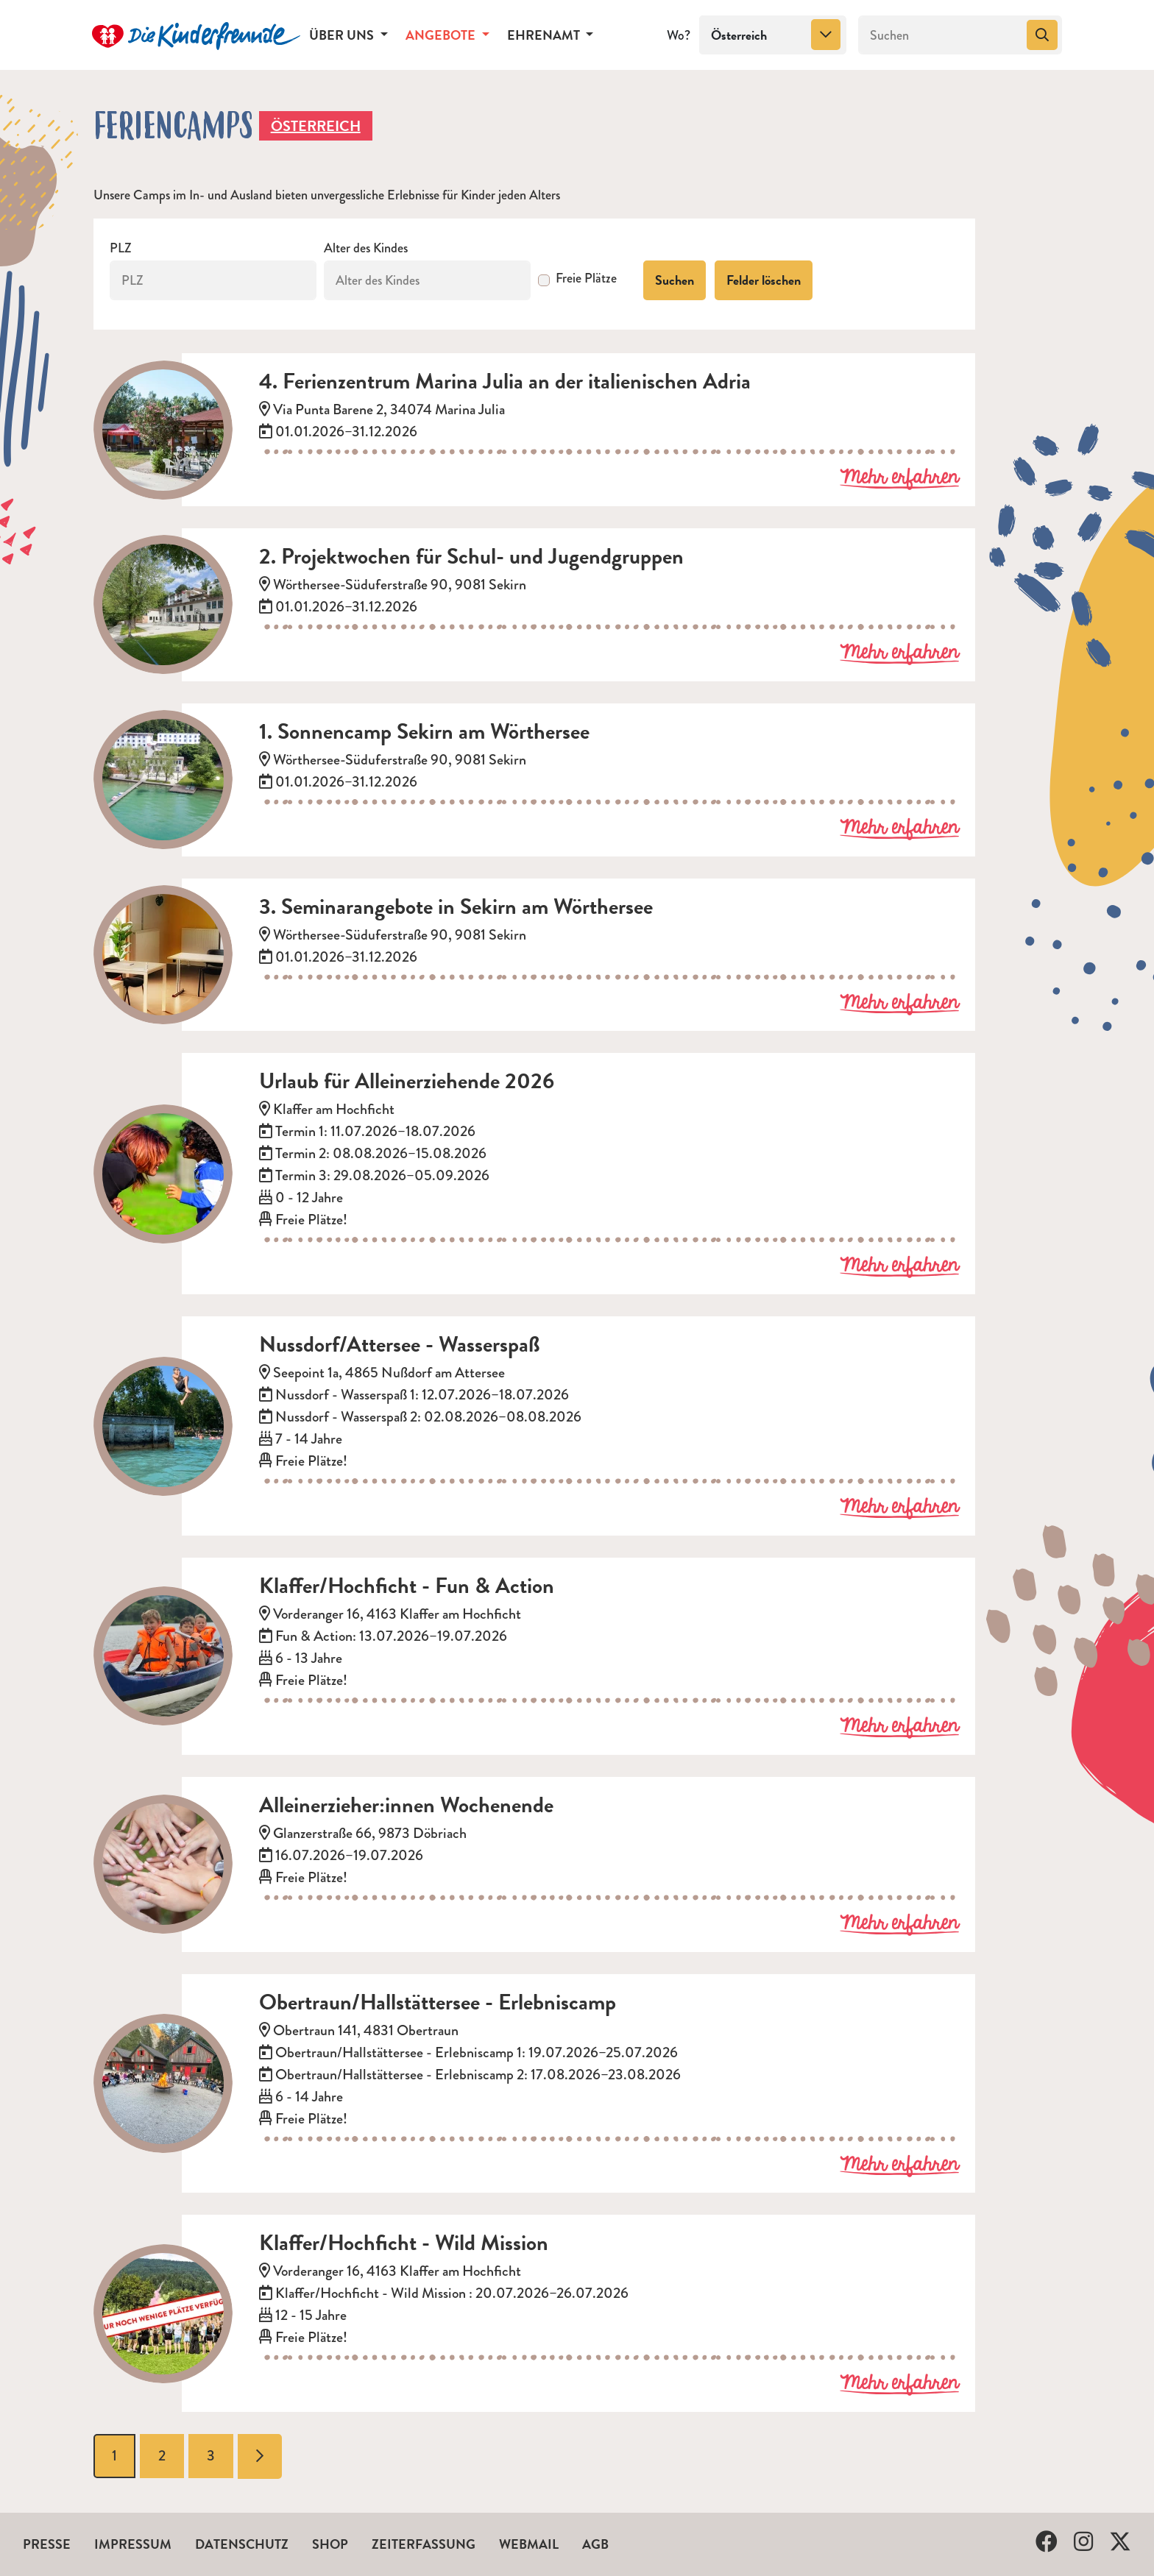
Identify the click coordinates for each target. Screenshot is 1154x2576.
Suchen (674, 280)
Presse (47, 2544)
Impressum (132, 2544)
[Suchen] (941, 35)
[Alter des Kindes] (427, 280)
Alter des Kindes (366, 248)
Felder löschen (763, 280)
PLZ (121, 248)
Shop (330, 2544)
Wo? (678, 35)
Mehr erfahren (899, 478)
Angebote (442, 35)
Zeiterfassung (423, 2544)
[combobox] (772, 35)
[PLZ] (213, 280)
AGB (595, 2544)
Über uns (343, 35)
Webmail (529, 2544)
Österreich (316, 126)
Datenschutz (241, 2544)
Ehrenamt (545, 35)
